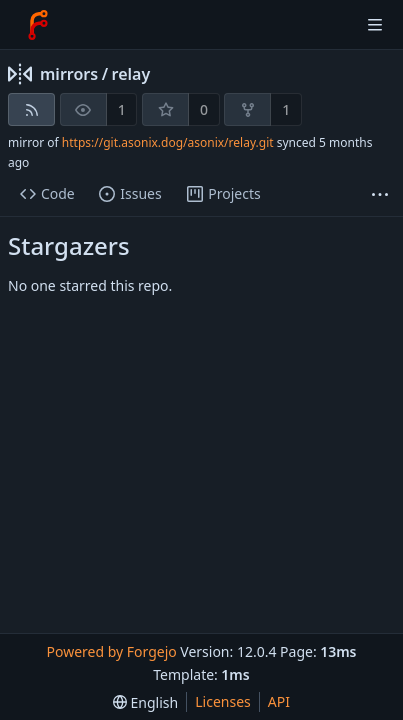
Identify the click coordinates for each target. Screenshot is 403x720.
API (279, 701)
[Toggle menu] (375, 25)
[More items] (380, 194)
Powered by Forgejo (111, 651)
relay (131, 74)
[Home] (38, 25)
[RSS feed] (31, 109)
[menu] (145, 702)
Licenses (223, 701)
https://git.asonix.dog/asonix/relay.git (168, 142)
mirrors (69, 74)
